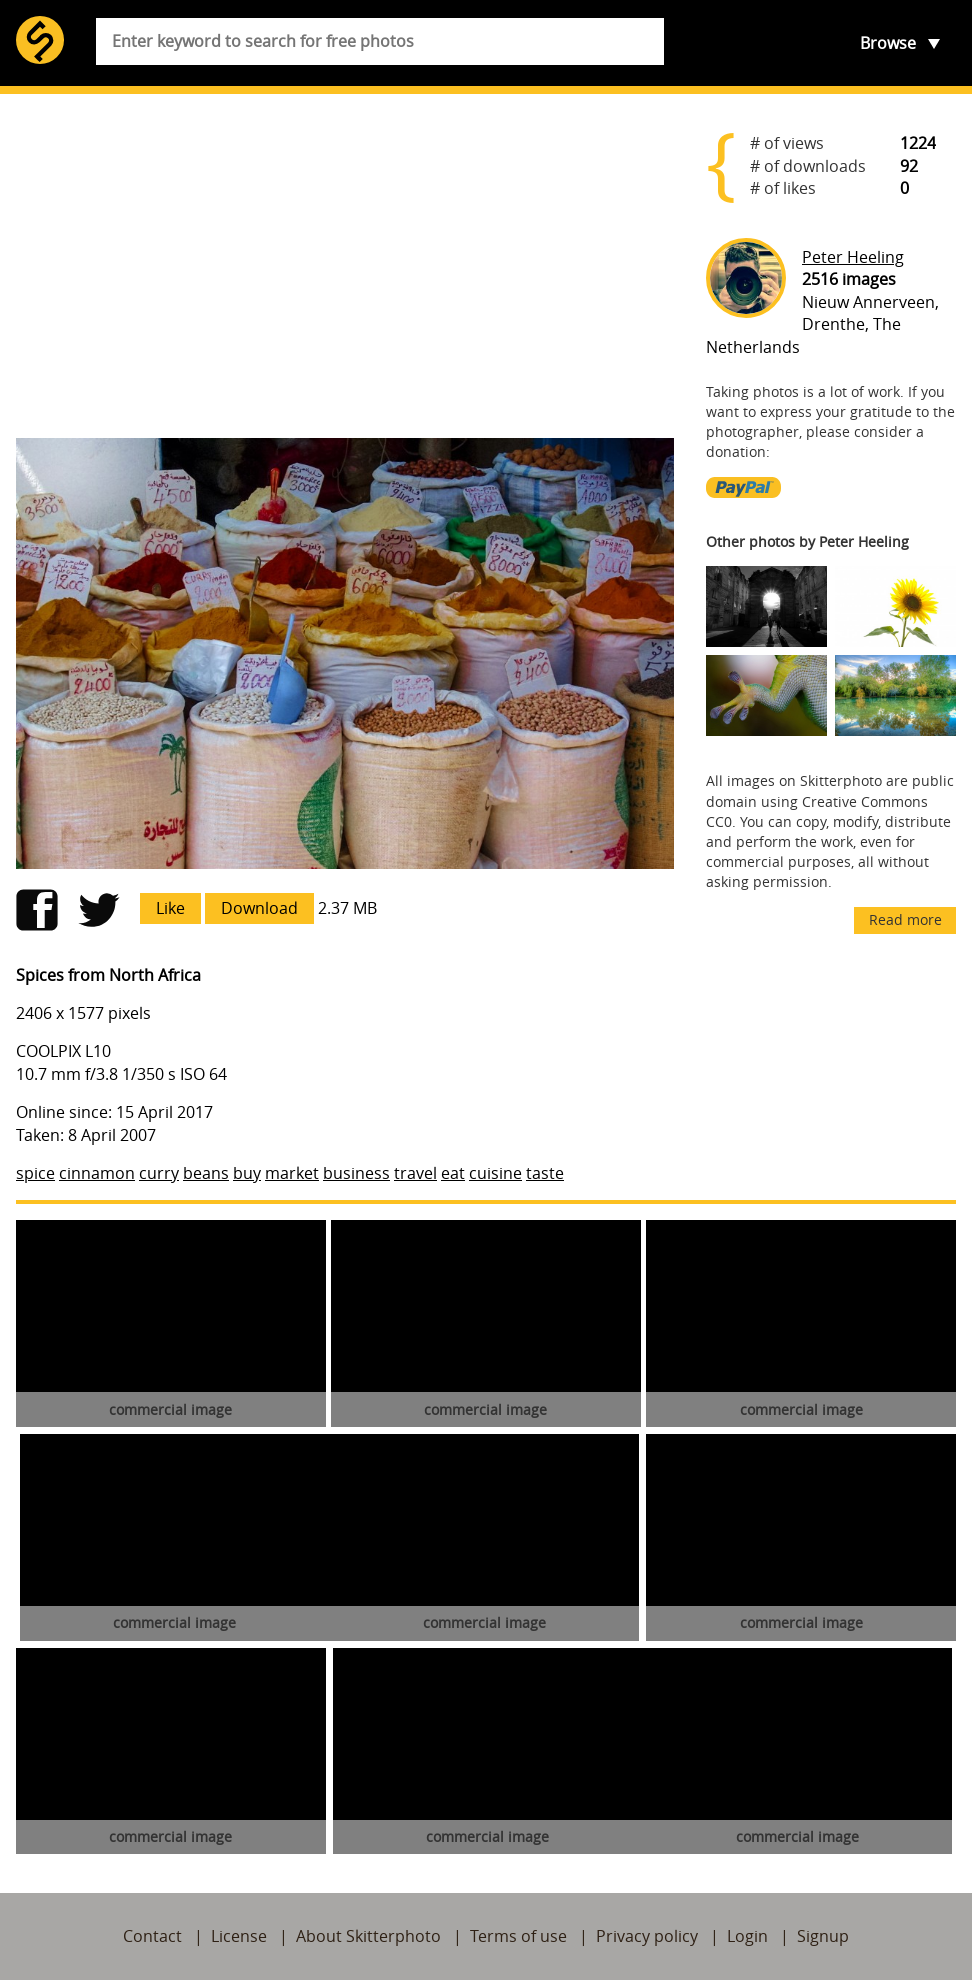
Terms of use (518, 1936)
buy (247, 1173)
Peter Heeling (853, 257)
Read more (905, 919)
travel (415, 1173)
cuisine (495, 1173)
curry (159, 1173)
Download (259, 908)
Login (747, 1936)
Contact (152, 1936)
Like (170, 908)
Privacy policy (647, 1936)
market (292, 1173)
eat (453, 1173)
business (356, 1173)
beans (206, 1173)
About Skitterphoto (368, 1936)
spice (35, 1173)
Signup (823, 1936)
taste (545, 1173)
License (239, 1936)
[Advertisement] (345, 266)
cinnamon (97, 1173)
